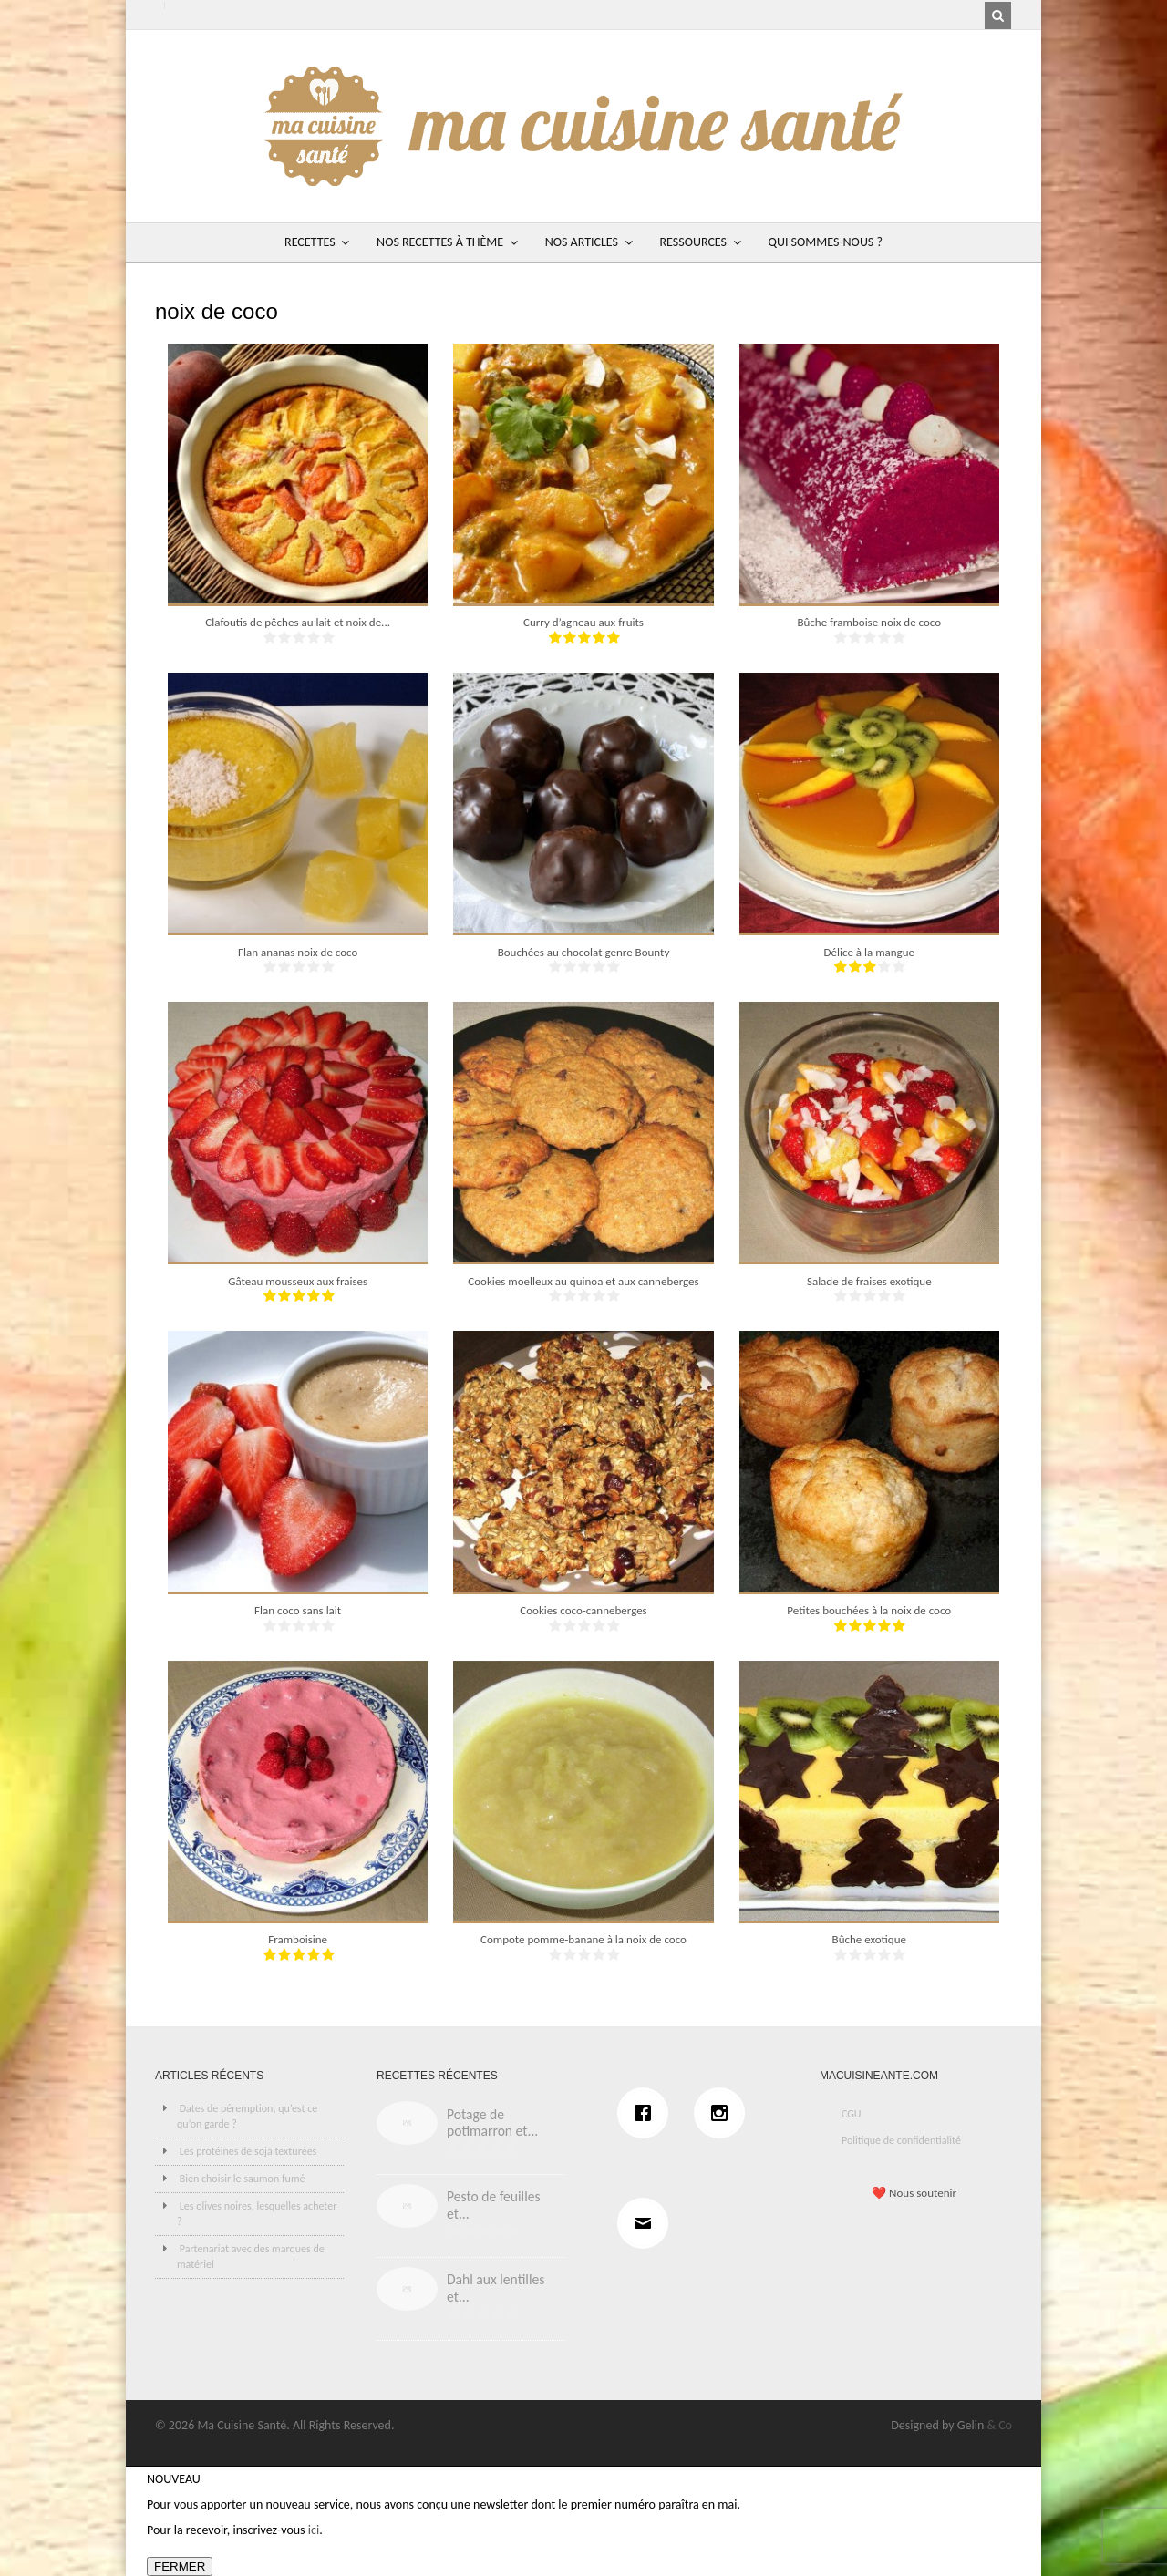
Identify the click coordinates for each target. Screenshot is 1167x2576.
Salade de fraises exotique (869, 1281)
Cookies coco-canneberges (583, 1610)
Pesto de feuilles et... (494, 2205)
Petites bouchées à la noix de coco (869, 1610)
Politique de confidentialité (901, 2140)
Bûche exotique (869, 1939)
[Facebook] (647, 2113)
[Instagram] (724, 2113)
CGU (852, 2113)
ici (313, 2530)
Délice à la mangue (869, 952)
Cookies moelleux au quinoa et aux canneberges (583, 1281)
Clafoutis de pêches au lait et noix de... (297, 622)
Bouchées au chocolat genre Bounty (584, 952)
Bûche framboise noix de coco (869, 622)
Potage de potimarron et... (492, 2123)
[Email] (647, 2223)
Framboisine (297, 1939)
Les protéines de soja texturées (248, 2151)
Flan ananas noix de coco (297, 952)
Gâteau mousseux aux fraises (297, 1281)
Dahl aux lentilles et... (495, 2288)
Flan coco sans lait (297, 1610)
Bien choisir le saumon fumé (242, 2178)
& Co (999, 2425)
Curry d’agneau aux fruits (583, 622)
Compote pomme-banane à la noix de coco (583, 1939)
